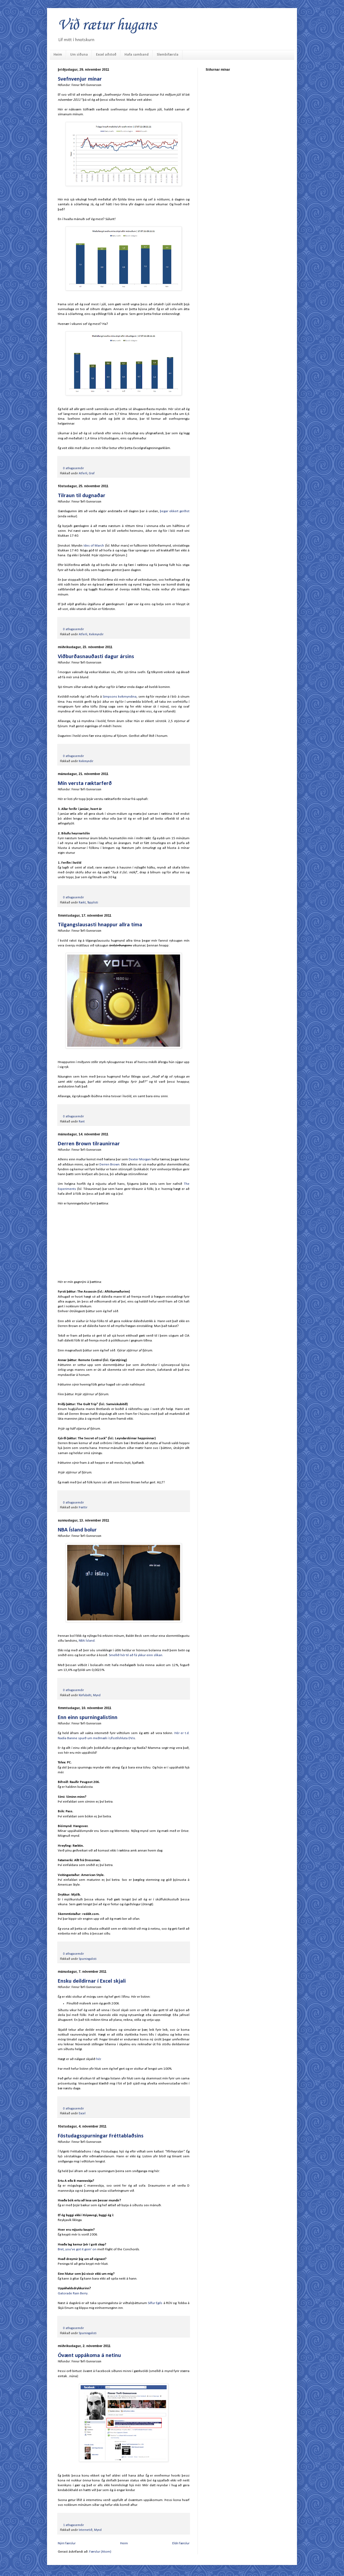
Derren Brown (109, 1164)
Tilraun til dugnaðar (81, 495)
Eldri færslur (180, 2543)
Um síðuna (79, 55)
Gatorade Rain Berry (73, 2293)
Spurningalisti (87, 1959)
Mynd (97, 1695)
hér (98, 2059)
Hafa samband (136, 55)
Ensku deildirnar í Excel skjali (92, 1981)
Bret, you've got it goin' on (77, 2249)
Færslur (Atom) (100, 2551)
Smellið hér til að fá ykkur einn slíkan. (136, 1655)
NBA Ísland (87, 1640)
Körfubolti (85, 1695)
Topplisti (92, 902)
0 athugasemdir (73, 468)
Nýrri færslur (67, 2543)
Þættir (83, 1507)
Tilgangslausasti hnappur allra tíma (100, 925)
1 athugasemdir (73, 2525)
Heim (57, 55)
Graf (92, 473)
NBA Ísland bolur (77, 1530)
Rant (82, 1121)
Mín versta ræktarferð (85, 783)
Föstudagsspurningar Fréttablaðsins (101, 2136)
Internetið (85, 2530)
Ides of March (94, 545)
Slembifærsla (167, 55)
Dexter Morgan (140, 1159)
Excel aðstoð (106, 55)
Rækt (82, 902)
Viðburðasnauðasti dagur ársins (96, 656)
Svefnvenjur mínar (80, 79)
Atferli (83, 473)
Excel (82, 2113)
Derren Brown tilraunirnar (89, 1144)
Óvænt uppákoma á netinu (89, 2355)
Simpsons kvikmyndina (120, 696)
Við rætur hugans (107, 25)
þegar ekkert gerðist (174, 511)
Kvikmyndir (96, 634)
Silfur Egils (155, 2303)
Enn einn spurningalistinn (87, 1717)
